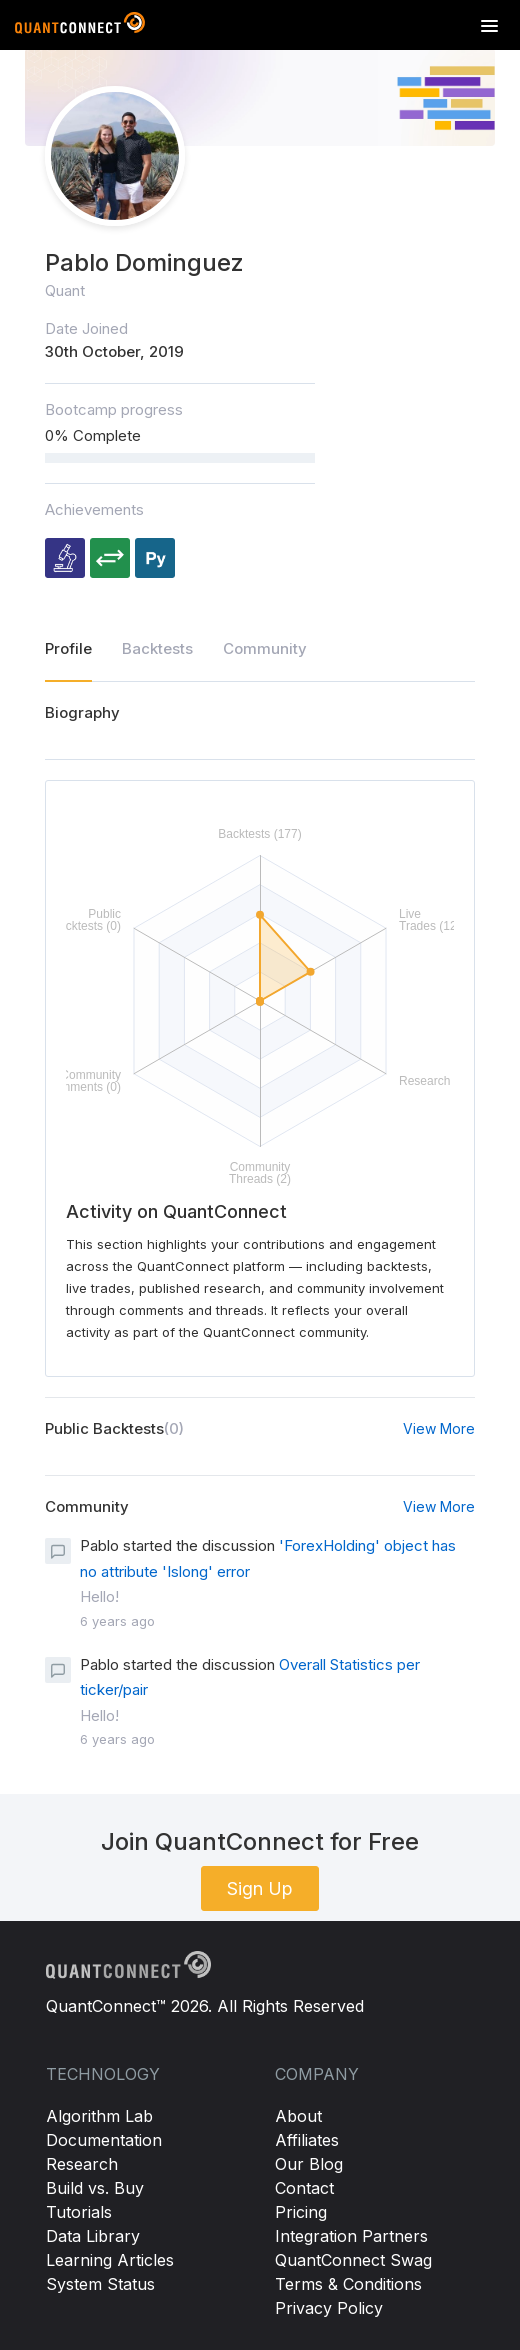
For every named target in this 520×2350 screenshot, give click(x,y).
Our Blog (309, 2164)
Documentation (104, 2140)
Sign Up (260, 1888)
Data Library (93, 2236)
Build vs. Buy (95, 2188)
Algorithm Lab (99, 2116)
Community (265, 648)
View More (439, 1428)
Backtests (157, 648)
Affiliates (307, 2140)
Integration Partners (351, 2236)
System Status (100, 2284)
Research (82, 2164)
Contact (304, 2188)
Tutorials (79, 2212)
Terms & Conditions (348, 2284)
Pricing (301, 2212)
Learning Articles (110, 2260)
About (298, 2116)
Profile (68, 648)
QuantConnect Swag (353, 2260)
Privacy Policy (329, 2308)
